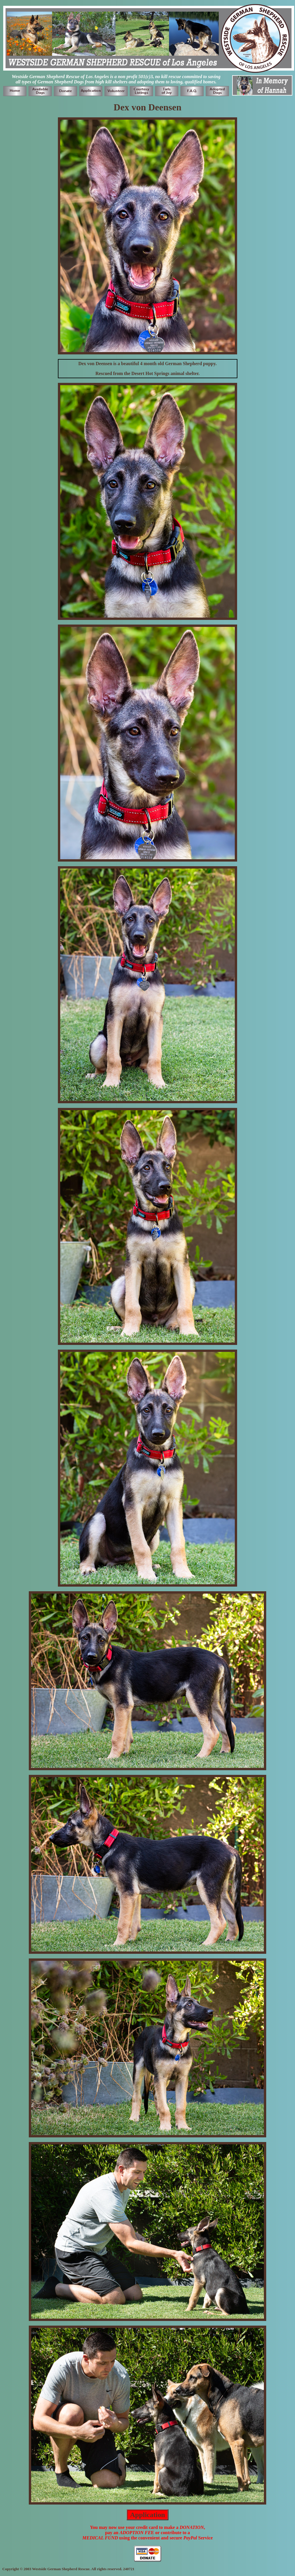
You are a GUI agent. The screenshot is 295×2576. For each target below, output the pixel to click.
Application (147, 2514)
